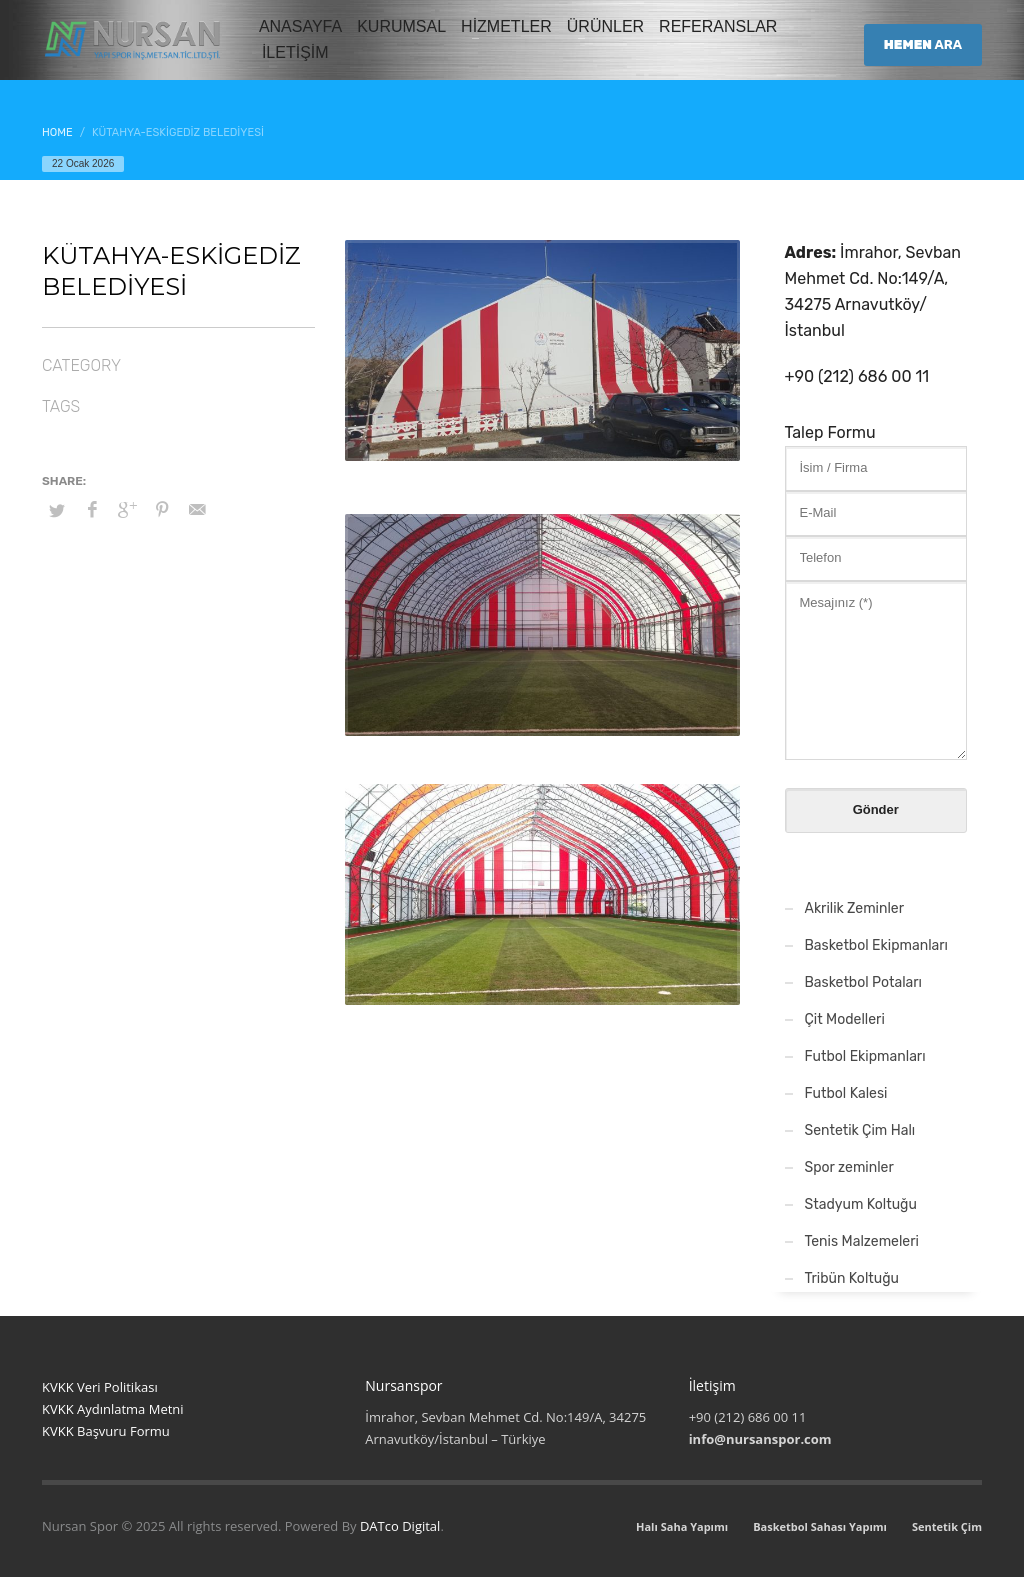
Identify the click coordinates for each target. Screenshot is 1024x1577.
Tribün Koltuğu (852, 1278)
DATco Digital (400, 1526)
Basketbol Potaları (863, 982)
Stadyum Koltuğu (861, 1204)
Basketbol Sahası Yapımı (820, 1526)
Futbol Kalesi (846, 1093)
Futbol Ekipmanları (865, 1056)
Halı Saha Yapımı (682, 1526)
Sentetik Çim (947, 1526)
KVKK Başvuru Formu (106, 1431)
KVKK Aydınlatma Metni (113, 1409)
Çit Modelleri (845, 1019)
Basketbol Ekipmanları (877, 945)
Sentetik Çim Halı (860, 1130)
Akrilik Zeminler (855, 908)
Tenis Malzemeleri (862, 1241)
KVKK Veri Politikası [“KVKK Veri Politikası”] (100, 1387)
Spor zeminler (849, 1167)
